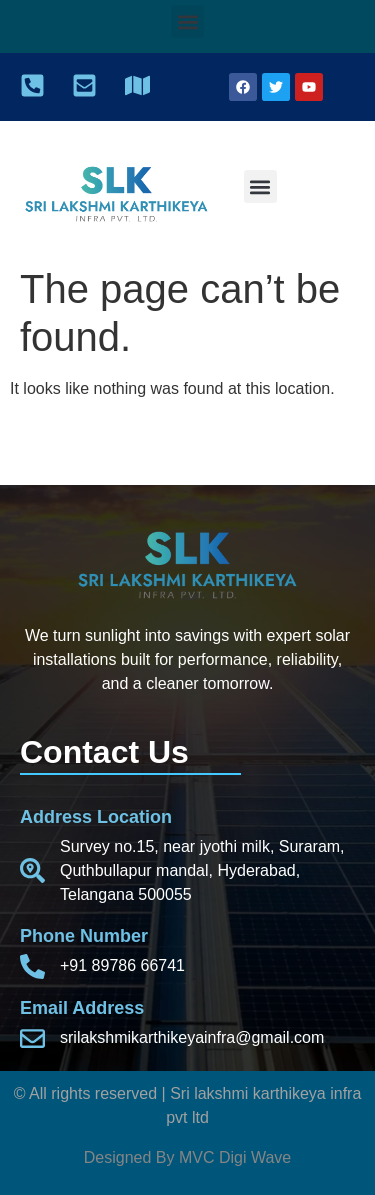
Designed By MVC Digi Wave (187, 1157)
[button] (187, 21)
